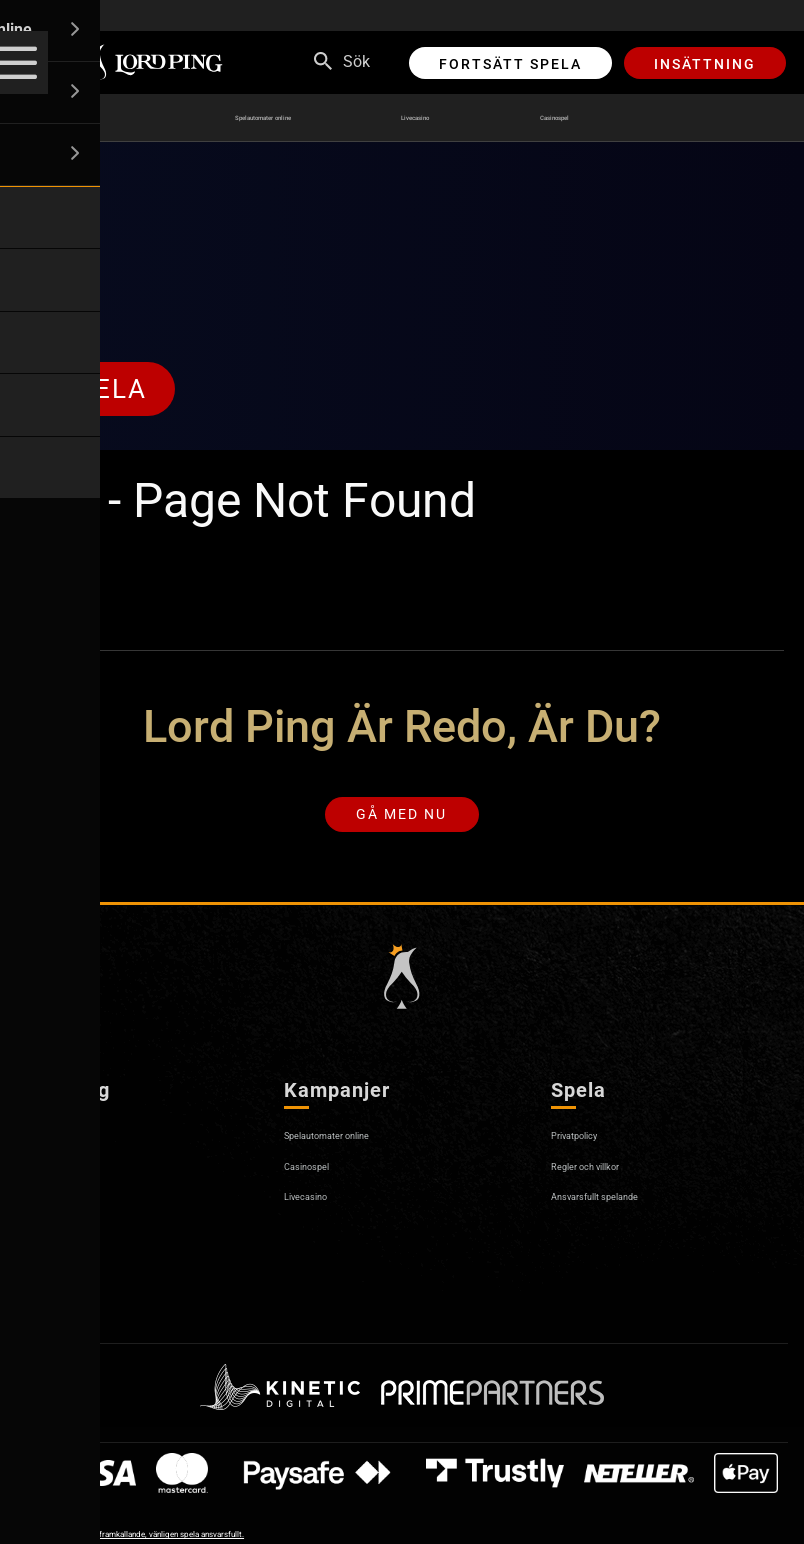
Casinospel (617, 118)
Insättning (705, 64)
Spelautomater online (233, 118)
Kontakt (43, 1209)
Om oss (43, 1148)
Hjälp (34, 1178)
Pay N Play (54, 1239)
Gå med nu (401, 822)
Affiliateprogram (73, 1269)
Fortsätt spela (510, 64)
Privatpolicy (592, 1148)
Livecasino (448, 118)
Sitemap (45, 1300)
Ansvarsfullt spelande (627, 1209)
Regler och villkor (611, 1178)
